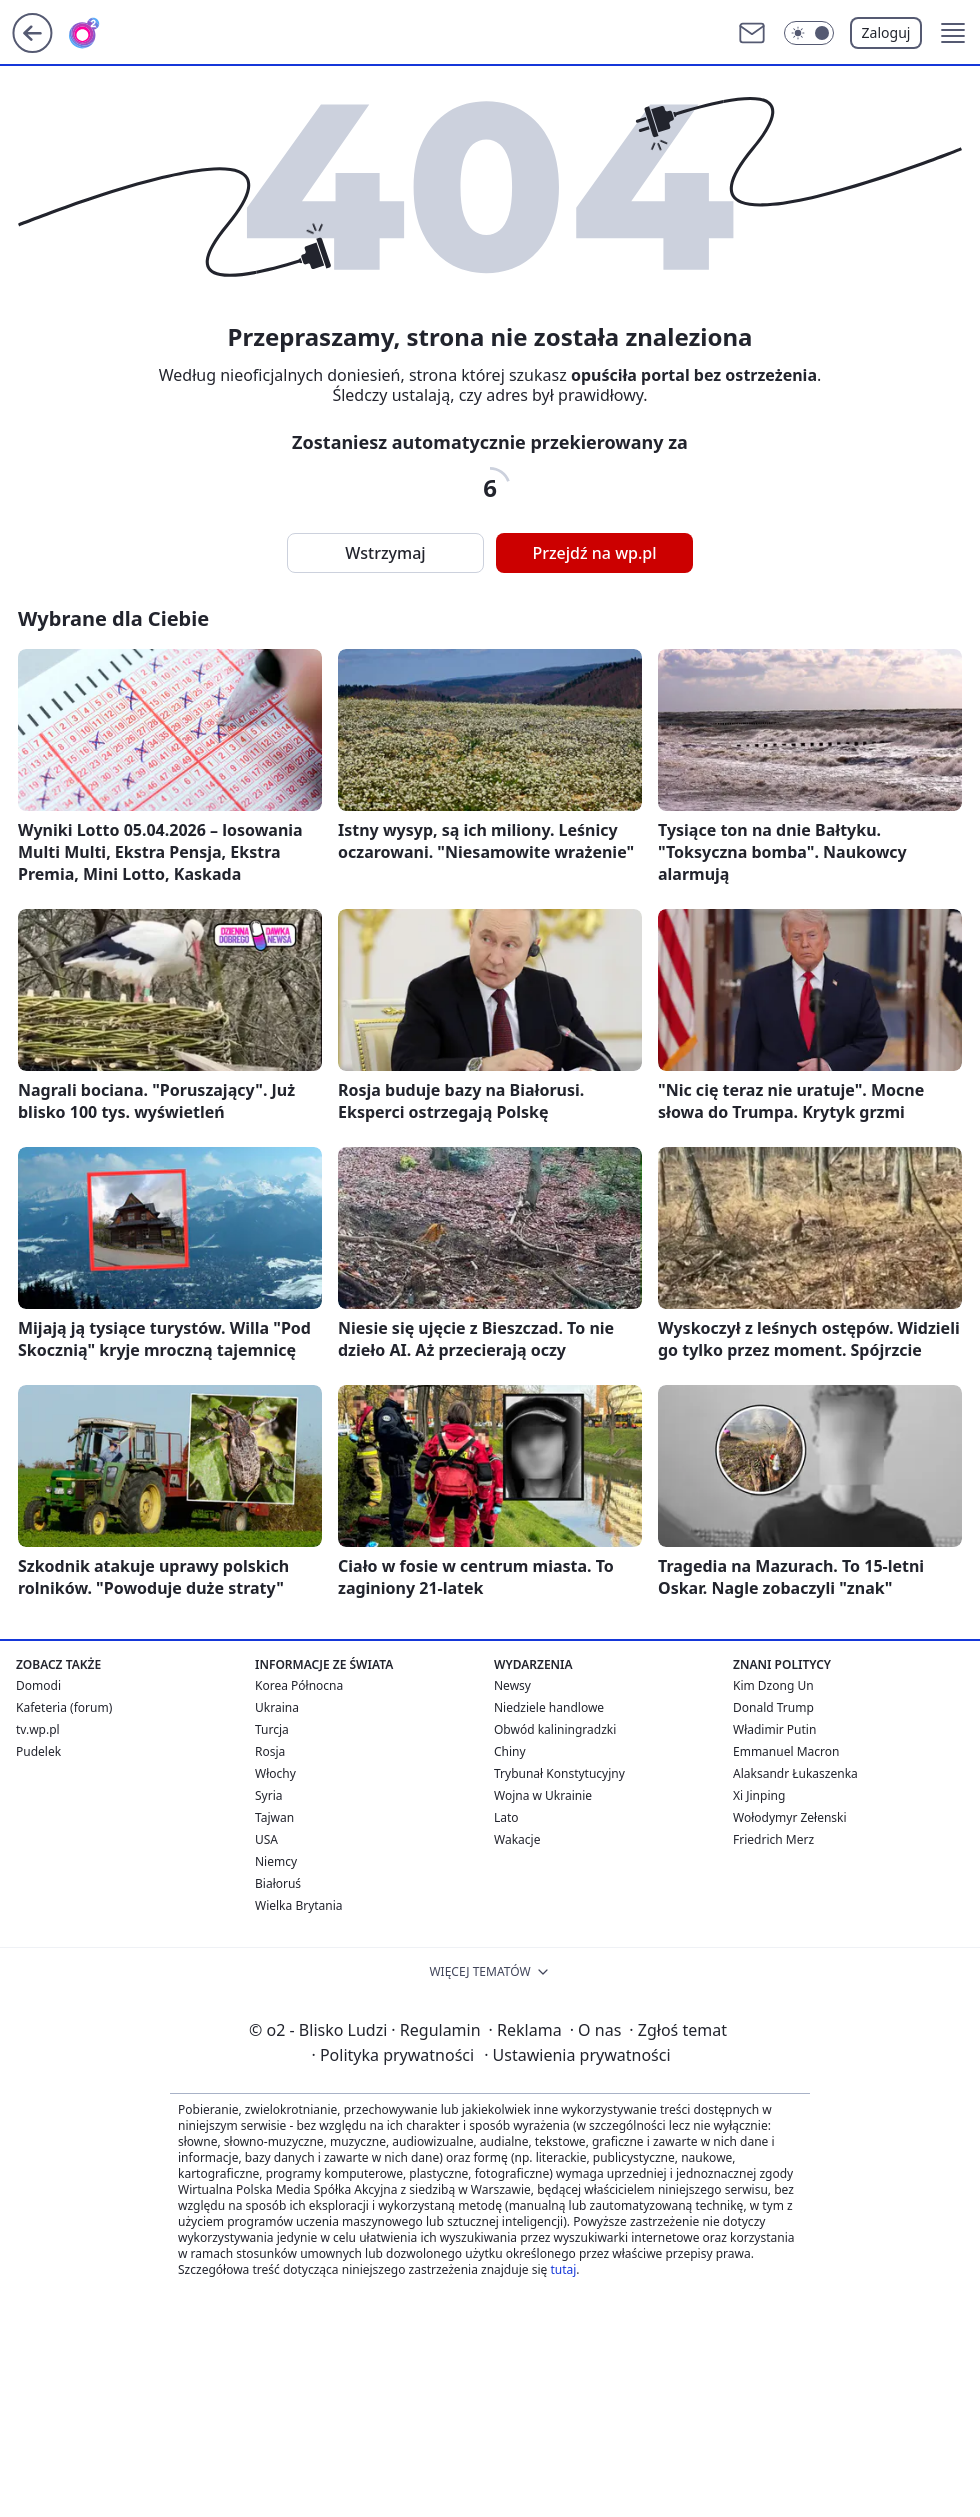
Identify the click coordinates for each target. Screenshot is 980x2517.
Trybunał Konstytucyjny (559, 1773)
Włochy (275, 1773)
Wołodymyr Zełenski (790, 1817)
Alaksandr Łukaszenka (795, 1773)
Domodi (38, 1685)
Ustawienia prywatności (577, 2055)
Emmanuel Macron (786, 1751)
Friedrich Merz (773, 1839)
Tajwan (274, 1817)
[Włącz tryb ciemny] (809, 33)
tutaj (563, 2269)
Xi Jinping (759, 1795)
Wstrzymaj (385, 553)
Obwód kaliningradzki (555, 1729)
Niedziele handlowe (549, 1707)
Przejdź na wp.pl (594, 553)
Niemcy (276, 1861)
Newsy (512, 1685)
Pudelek (38, 1751)
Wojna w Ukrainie (543, 1795)
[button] (953, 33)
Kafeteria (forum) (64, 1707)
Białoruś (278, 1883)
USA (266, 1839)
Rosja (270, 1751)
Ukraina (277, 1707)
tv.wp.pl (38, 1729)
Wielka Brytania (299, 1905)
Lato (506, 1817)
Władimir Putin (774, 1729)
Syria (269, 1795)
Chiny (510, 1751)
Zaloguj (886, 32)
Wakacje (517, 1839)
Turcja (272, 1729)
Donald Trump (773, 1707)
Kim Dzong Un (773, 1685)
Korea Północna (299, 1685)
